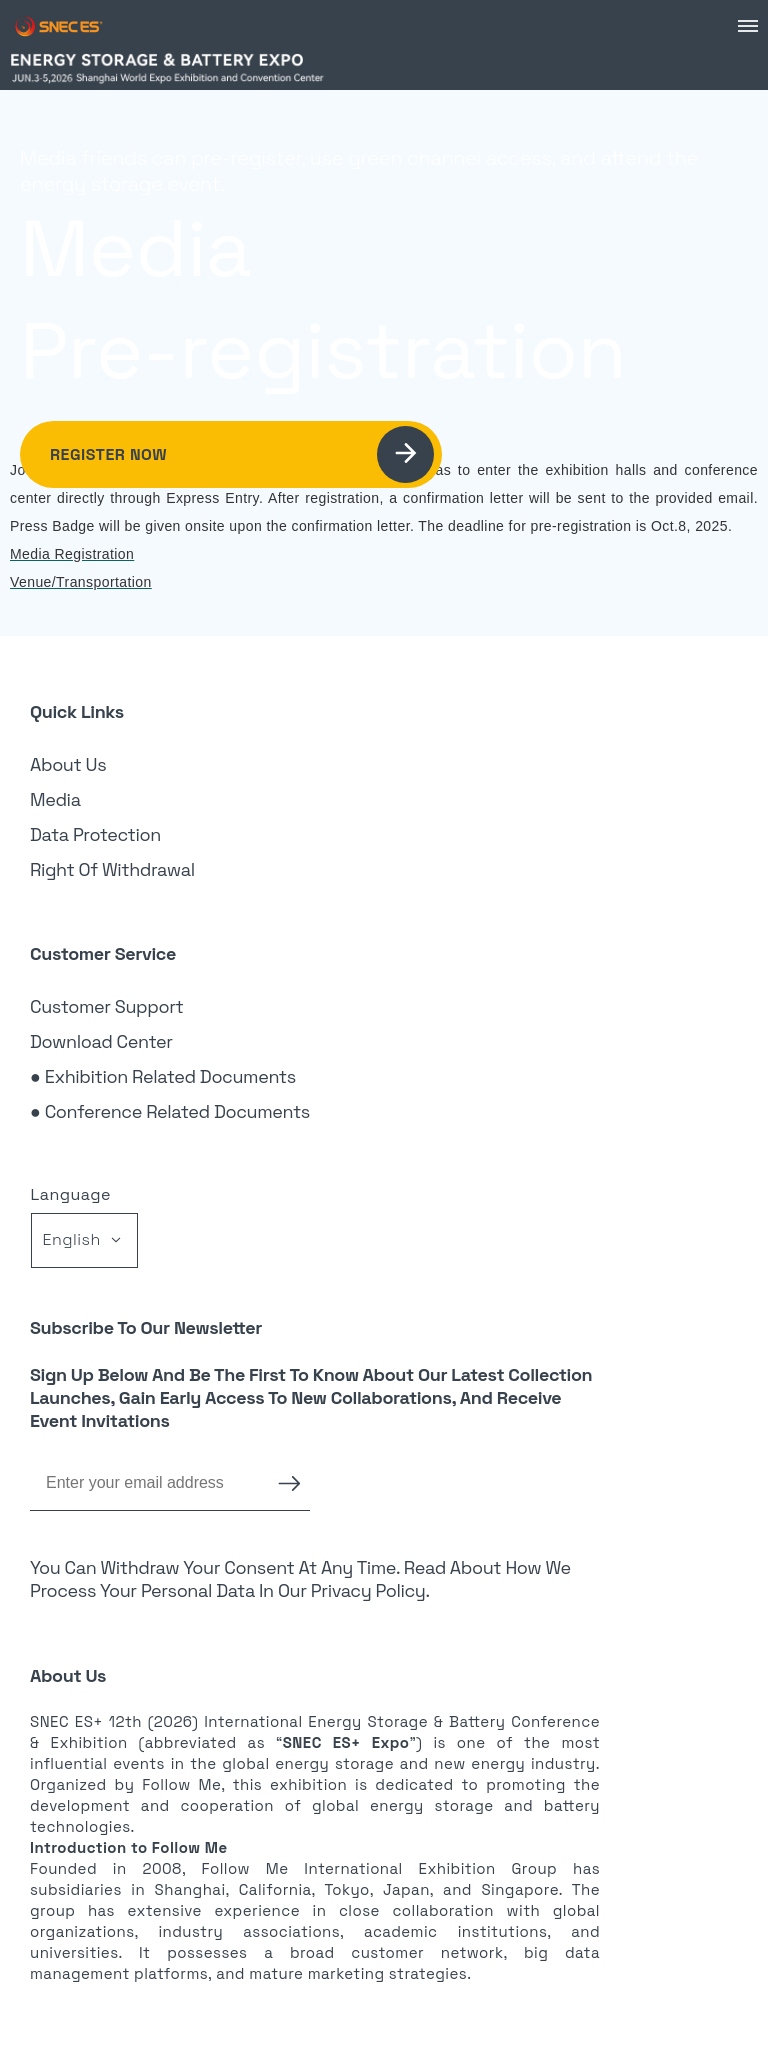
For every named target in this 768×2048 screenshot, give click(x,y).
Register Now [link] (242, 454)
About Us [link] (68, 764)
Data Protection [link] (95, 834)
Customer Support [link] (107, 1006)
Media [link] (55, 799)
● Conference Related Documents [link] (170, 1111)
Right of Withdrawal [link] (112, 869)
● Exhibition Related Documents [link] (163, 1076)
